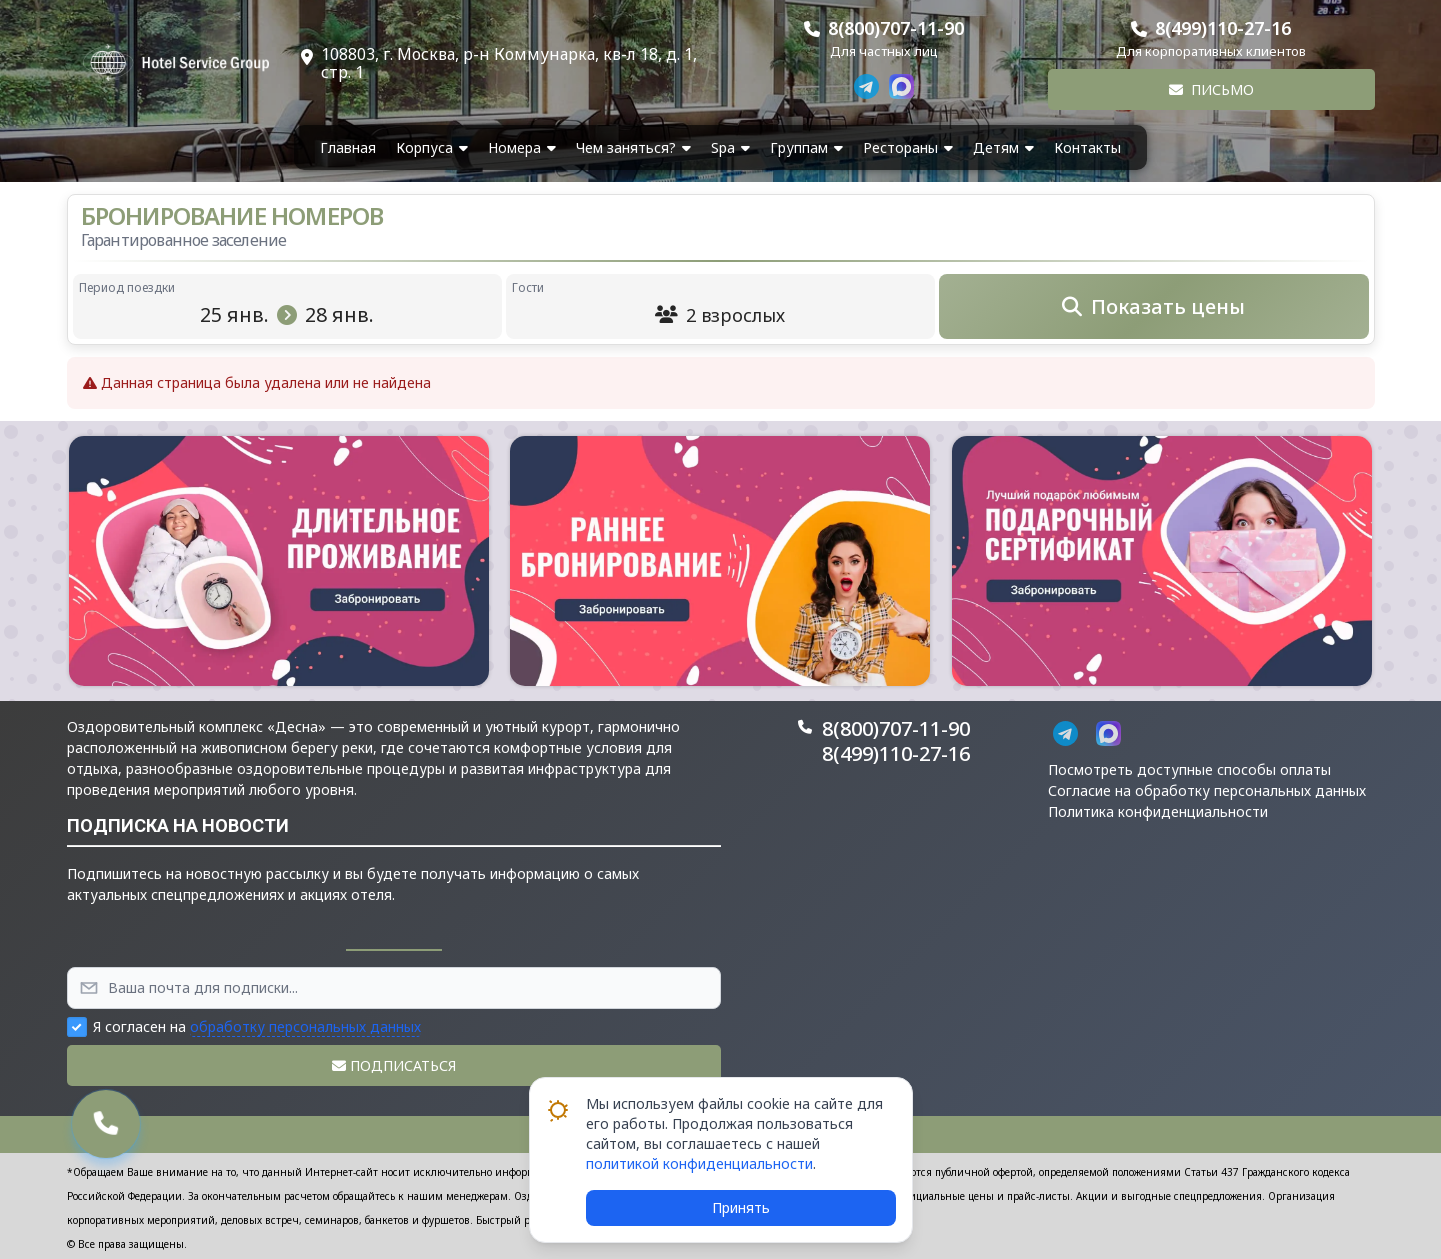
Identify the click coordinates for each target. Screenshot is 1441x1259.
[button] (279, 561)
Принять (741, 1207)
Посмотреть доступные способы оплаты (1189, 769)
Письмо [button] (1211, 89)
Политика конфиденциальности (1158, 811)
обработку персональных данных (305, 1026)
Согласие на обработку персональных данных (1207, 790)
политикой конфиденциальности (699, 1163)
